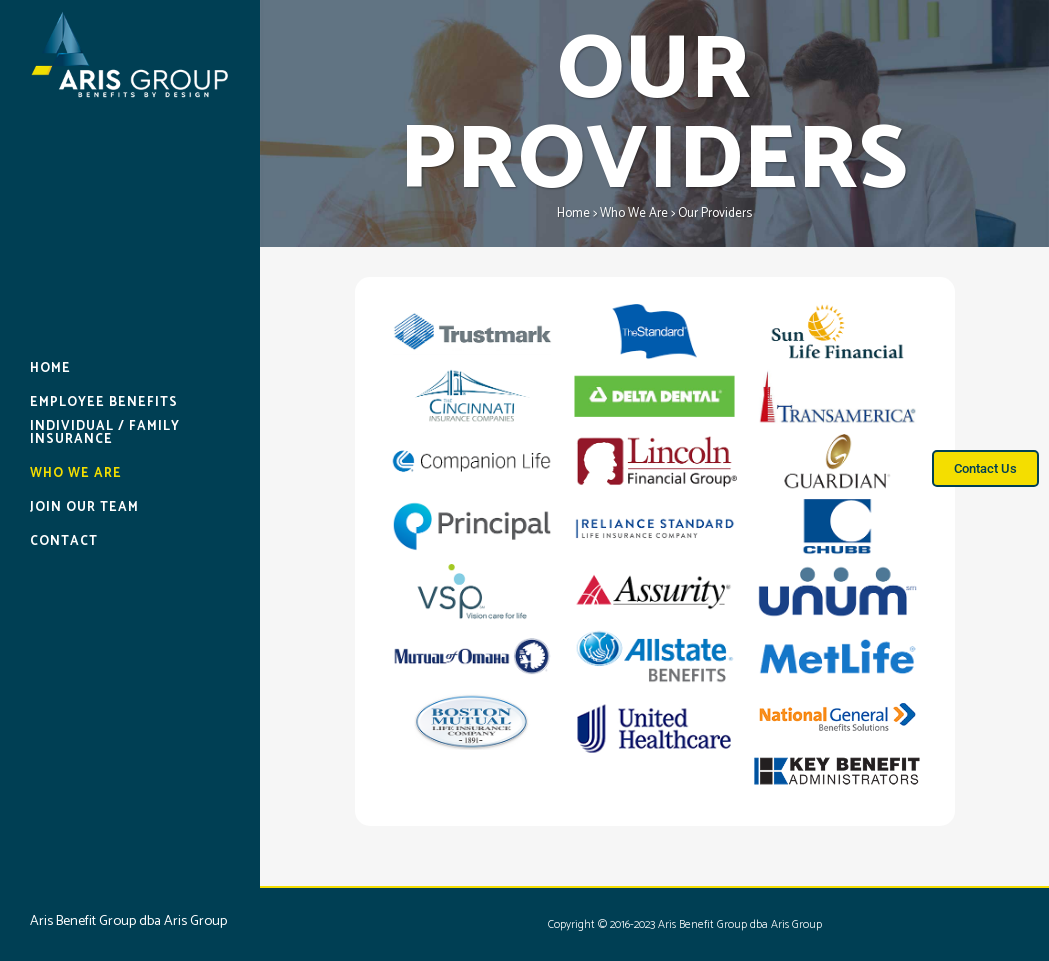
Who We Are (634, 213)
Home (573, 213)
